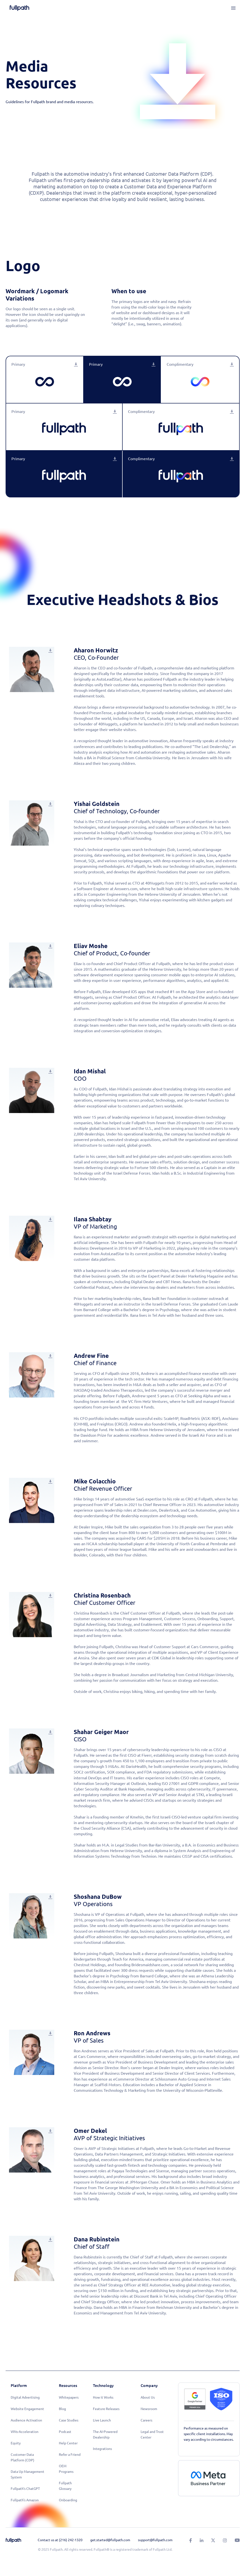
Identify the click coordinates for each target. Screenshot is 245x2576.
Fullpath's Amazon (25, 2500)
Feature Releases (106, 2409)
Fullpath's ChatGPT (25, 2489)
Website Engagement (27, 2409)
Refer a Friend (70, 2455)
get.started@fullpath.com (110, 2540)
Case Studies (68, 2420)
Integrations (102, 2449)
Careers (146, 2420)
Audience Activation (26, 2420)
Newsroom (149, 2409)
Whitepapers (69, 2397)
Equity (16, 2443)
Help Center (68, 2443)
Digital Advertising (25, 2397)
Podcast (65, 2432)
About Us (148, 2397)
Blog (62, 2409)
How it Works (103, 2397)
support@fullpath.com (155, 2540)
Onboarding (68, 2500)
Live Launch (102, 2420)
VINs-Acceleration (24, 2432)
